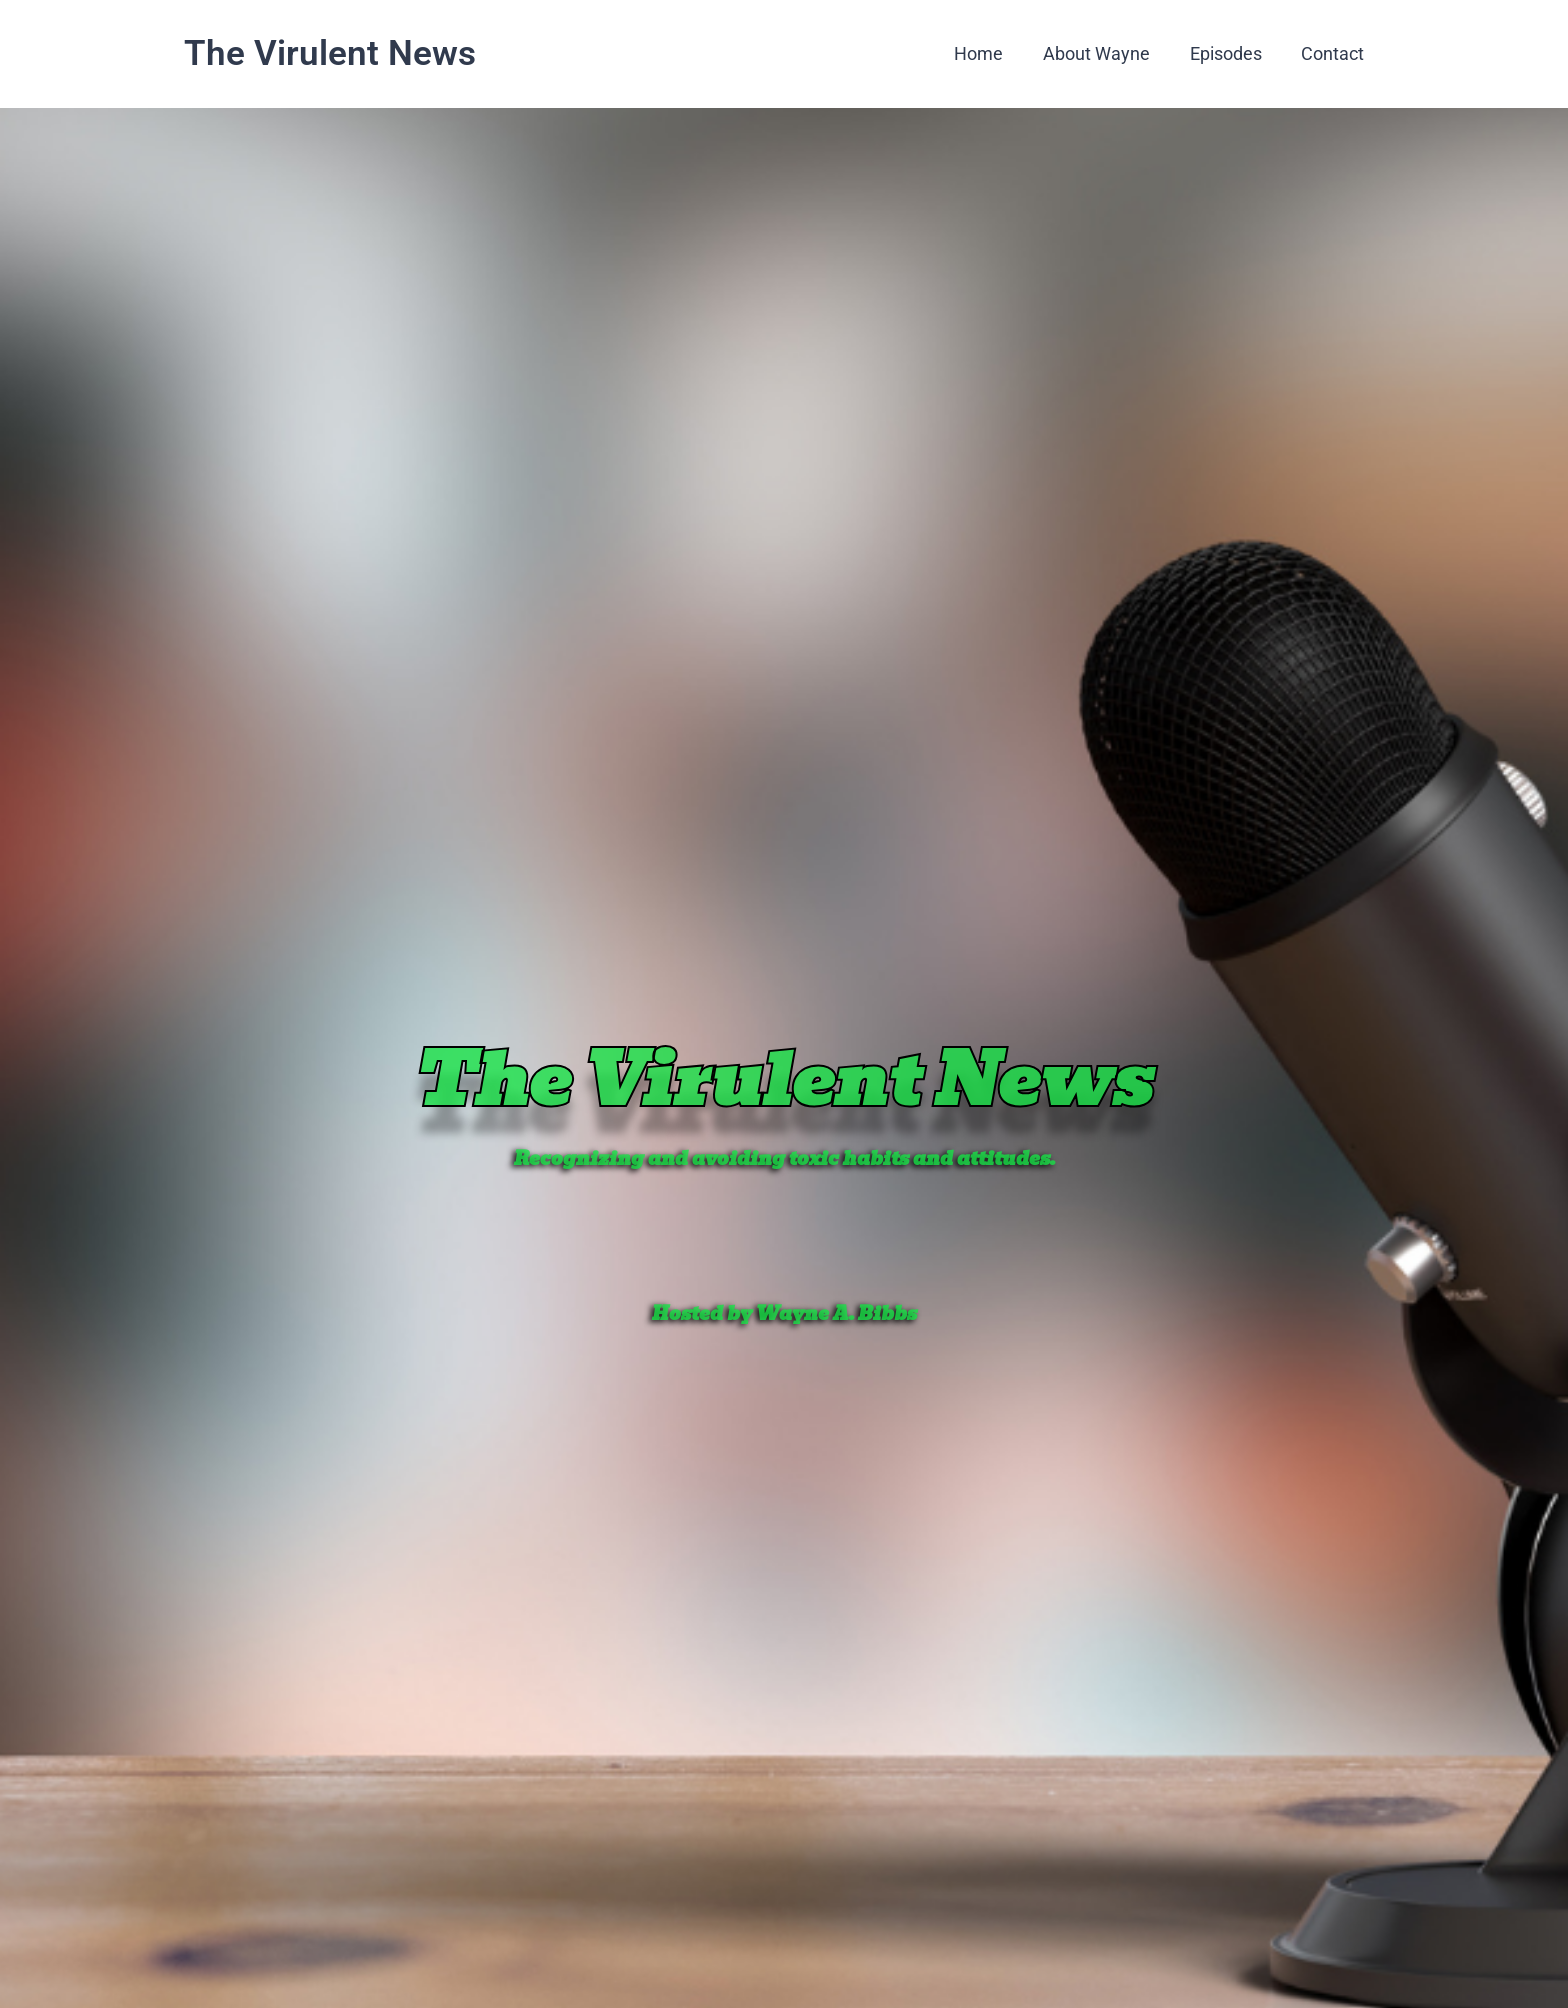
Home (991, 53)
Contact (1334, 53)
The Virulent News (330, 53)
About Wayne (1105, 53)
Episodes (1231, 53)
